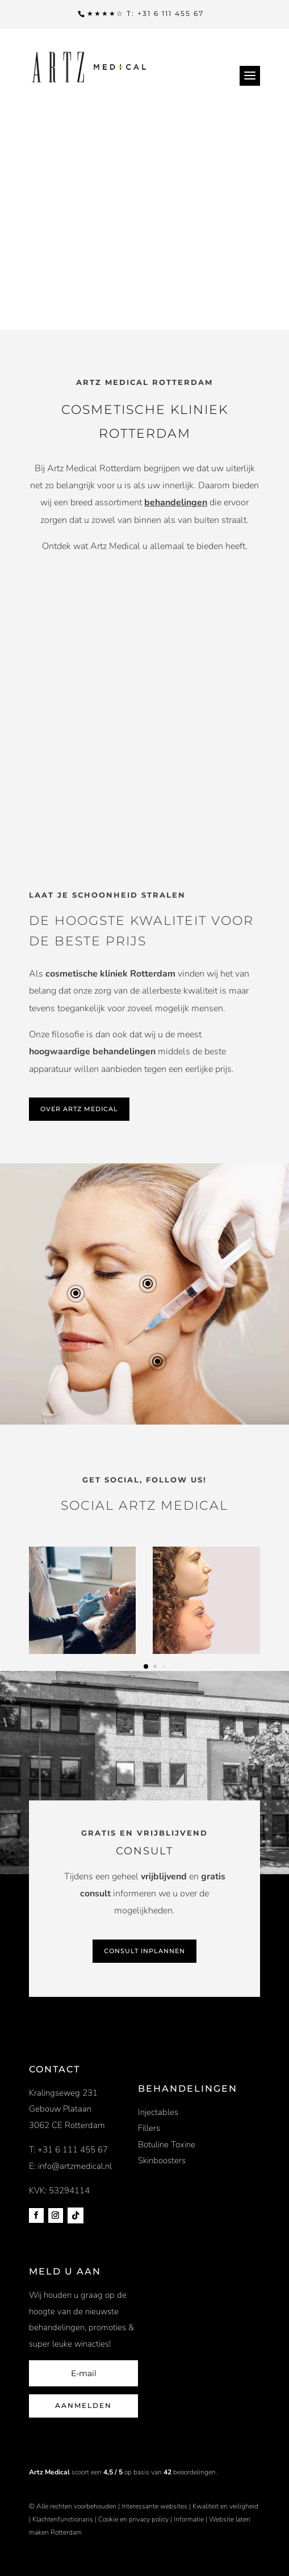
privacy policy (149, 2519)
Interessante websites (154, 2506)
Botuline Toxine (166, 2144)
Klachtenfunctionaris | (64, 2519)
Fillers (149, 2128)
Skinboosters (162, 2160)
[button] (146, 1666)
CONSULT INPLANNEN (144, 1951)
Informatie (189, 2519)
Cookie (108, 2519)
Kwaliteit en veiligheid (225, 2506)
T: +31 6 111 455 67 (68, 2149)
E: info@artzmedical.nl (70, 2166)
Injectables (158, 2112)
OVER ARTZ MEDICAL (79, 1109)
